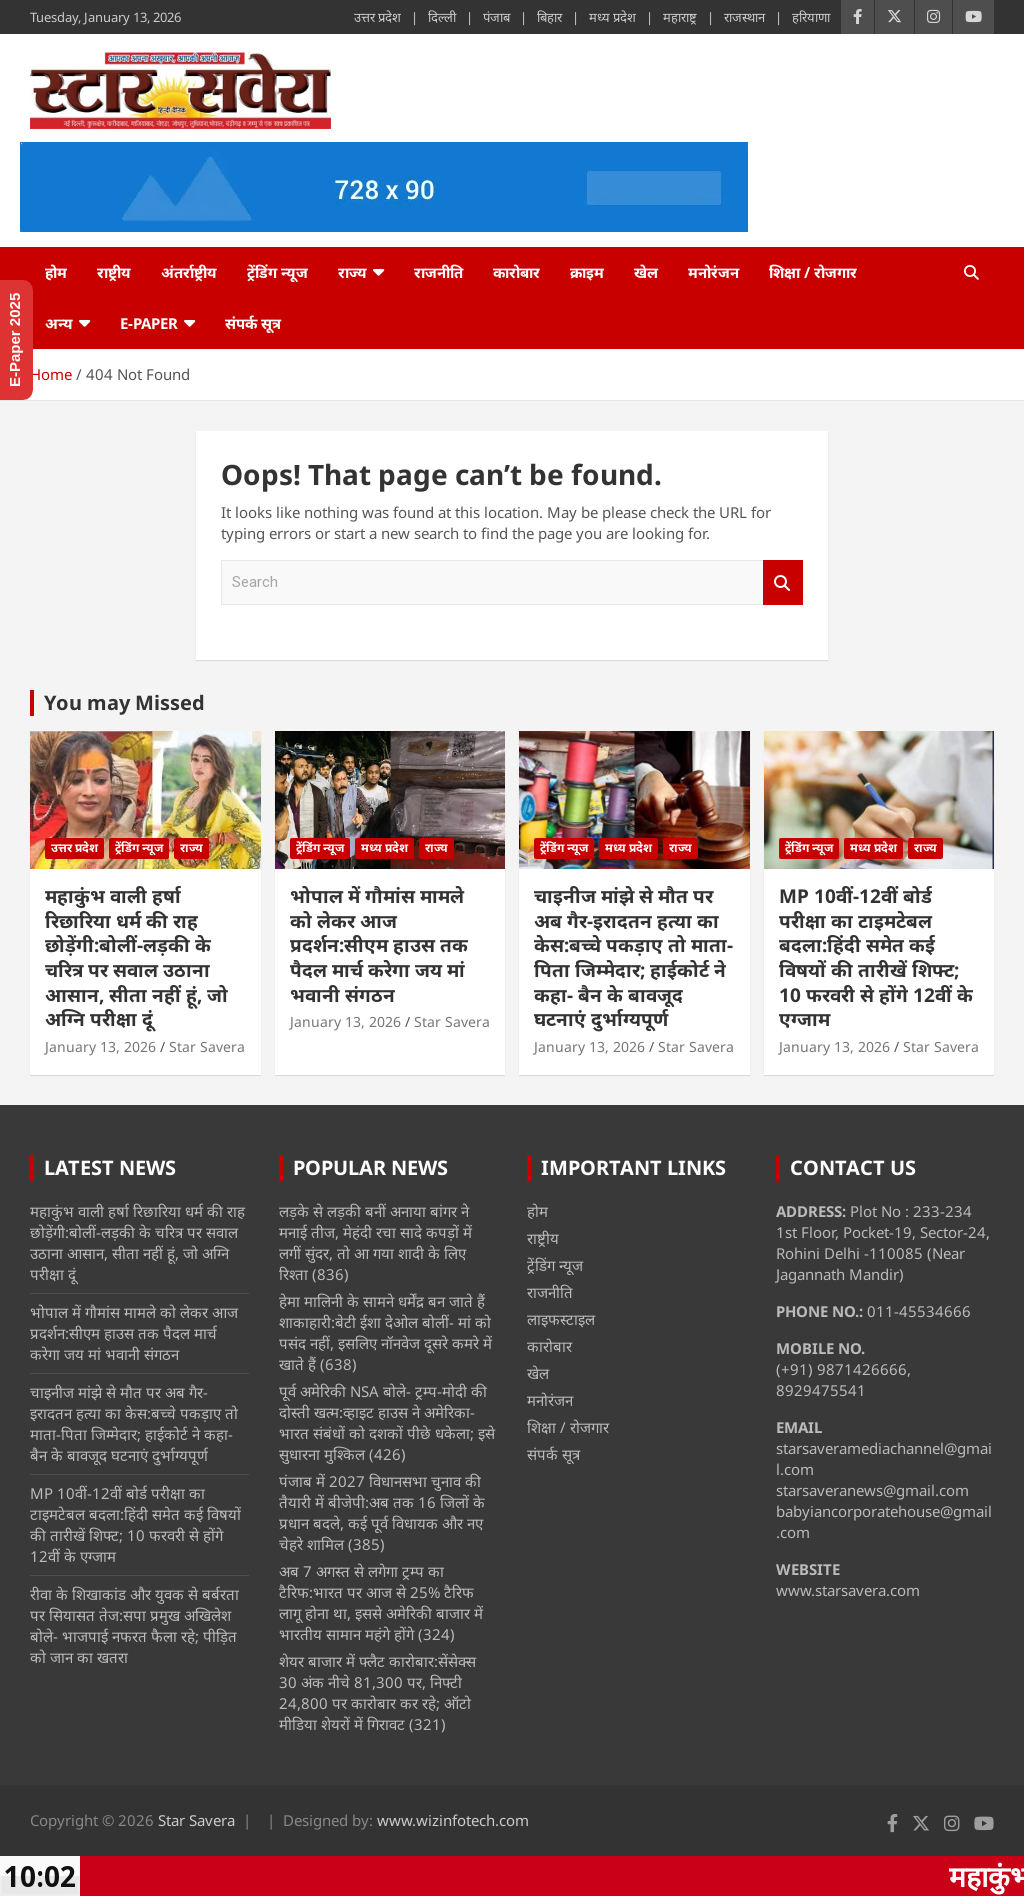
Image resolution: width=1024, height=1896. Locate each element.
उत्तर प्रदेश (377, 17)
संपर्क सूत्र (253, 323)
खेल (646, 272)
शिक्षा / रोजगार (813, 272)
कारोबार (516, 272)
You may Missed (124, 702)
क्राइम (587, 272)
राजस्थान (744, 17)
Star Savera (207, 1046)
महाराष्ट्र (680, 17)
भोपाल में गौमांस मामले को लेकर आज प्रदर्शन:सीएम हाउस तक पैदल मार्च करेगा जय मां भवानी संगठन (379, 945)
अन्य (59, 323)
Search (783, 582)
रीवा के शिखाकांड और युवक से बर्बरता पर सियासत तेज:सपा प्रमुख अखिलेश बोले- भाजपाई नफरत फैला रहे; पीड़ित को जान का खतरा (134, 1625)
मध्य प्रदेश (612, 17)
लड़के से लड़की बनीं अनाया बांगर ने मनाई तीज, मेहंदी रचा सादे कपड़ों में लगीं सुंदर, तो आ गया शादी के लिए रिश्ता (375, 1242)
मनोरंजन (713, 272)
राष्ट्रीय (114, 272)
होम (56, 272)
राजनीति (438, 272)
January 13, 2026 (100, 1046)
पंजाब (496, 17)
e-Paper (149, 323)
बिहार (549, 17)
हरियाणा (811, 17)
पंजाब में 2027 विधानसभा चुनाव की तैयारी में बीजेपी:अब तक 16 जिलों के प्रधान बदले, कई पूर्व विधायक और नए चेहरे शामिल (382, 1512)
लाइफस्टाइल (561, 1319)
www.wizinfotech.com (453, 1820)
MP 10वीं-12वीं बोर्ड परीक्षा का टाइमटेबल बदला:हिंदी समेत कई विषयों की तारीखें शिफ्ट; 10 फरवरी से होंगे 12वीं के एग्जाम (876, 957)
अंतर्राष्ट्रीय (189, 272)
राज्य (352, 272)
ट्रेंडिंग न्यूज (277, 272)
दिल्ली (442, 17)
